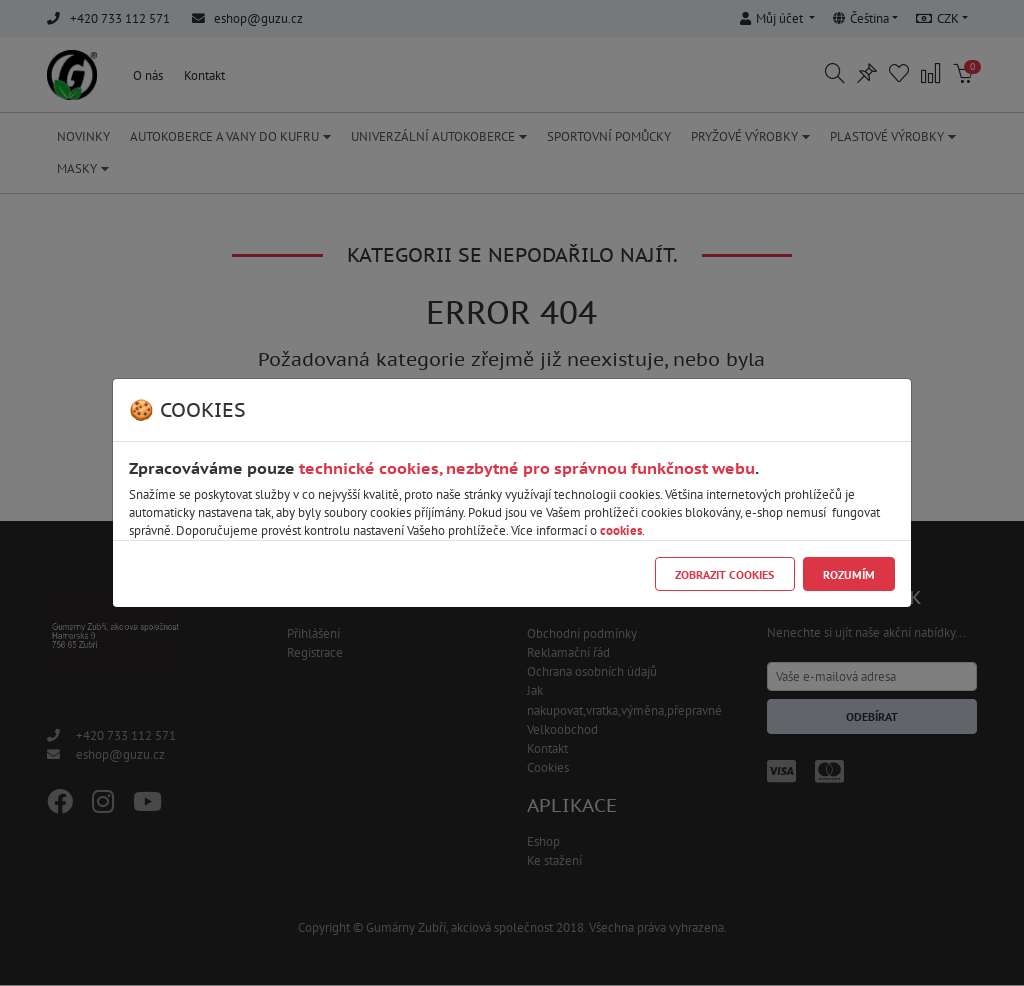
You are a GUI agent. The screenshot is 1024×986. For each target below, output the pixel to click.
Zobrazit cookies (724, 574)
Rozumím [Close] (849, 574)
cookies (621, 530)
